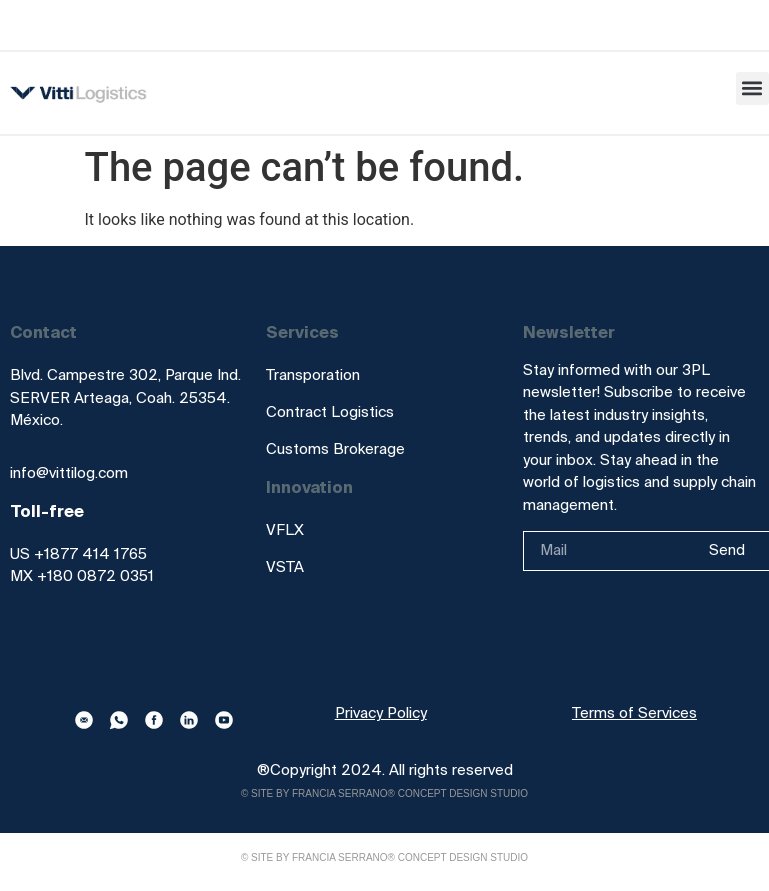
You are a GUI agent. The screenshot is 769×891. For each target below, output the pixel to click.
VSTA (285, 566)
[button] (752, 88)
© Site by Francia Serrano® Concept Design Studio (384, 793)
